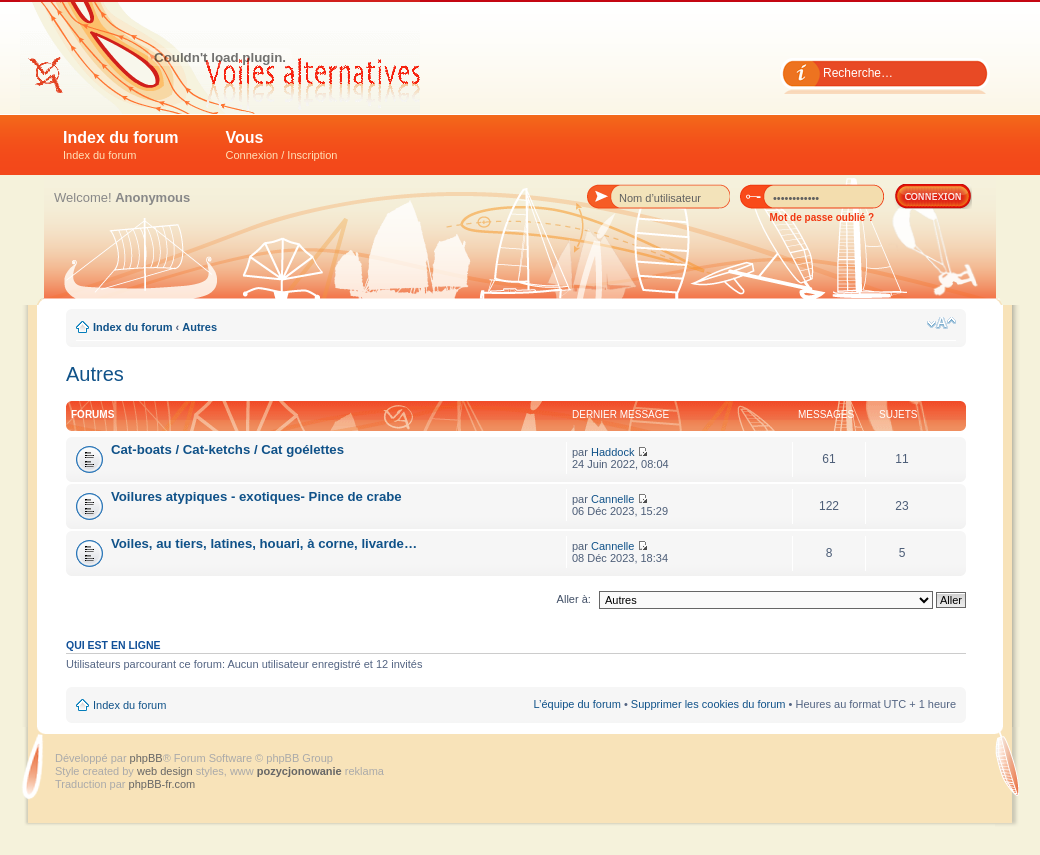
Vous (282, 145)
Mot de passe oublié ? (822, 217)
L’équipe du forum (576, 704)
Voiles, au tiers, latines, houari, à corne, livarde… (264, 543)
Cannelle (612, 499)
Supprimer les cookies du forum (708, 704)
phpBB (146, 758)
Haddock (612, 452)
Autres (199, 327)
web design (166, 771)
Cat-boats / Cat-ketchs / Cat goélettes (227, 449)
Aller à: (574, 599)
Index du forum (121, 145)
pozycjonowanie (299, 771)
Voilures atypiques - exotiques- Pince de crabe (256, 496)
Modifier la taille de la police (941, 323)
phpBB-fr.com (162, 784)
